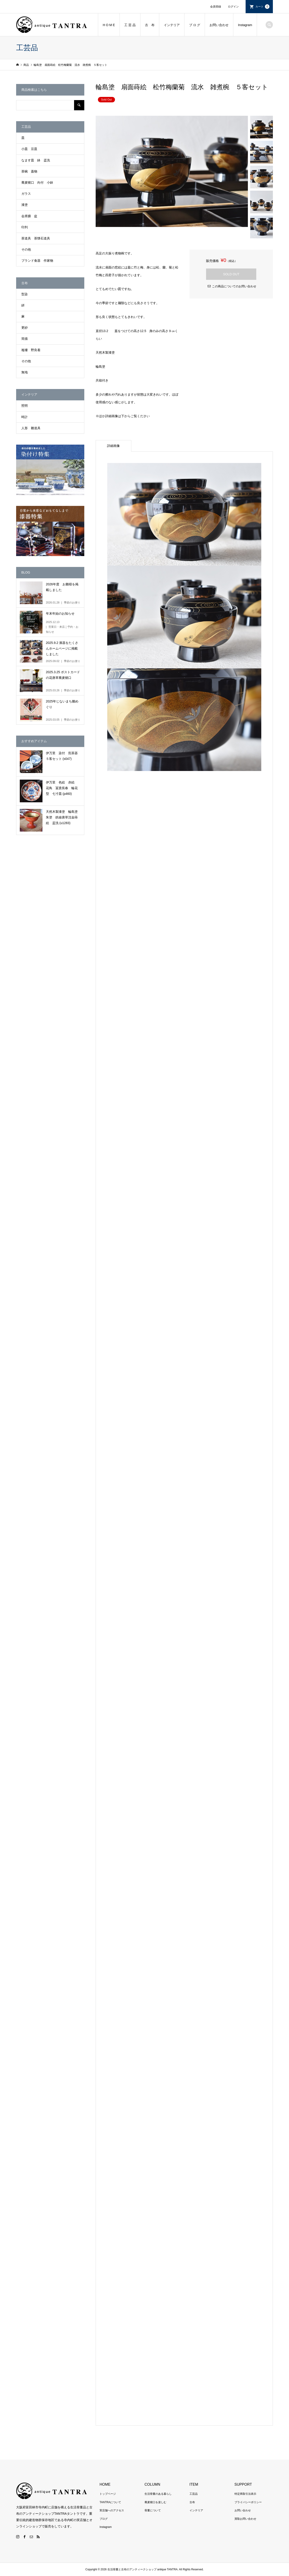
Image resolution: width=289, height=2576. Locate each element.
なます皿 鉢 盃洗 (35, 160)
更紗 (24, 327)
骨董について (152, 2510)
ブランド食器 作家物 (37, 260)
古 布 (149, 25)
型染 (24, 294)
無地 (24, 372)
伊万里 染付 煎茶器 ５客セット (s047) (63, 756)
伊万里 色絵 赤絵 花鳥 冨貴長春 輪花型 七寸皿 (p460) (62, 788)
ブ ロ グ (194, 25)
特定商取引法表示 (245, 2493)
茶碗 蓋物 (29, 171)
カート (262, 6)
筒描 (24, 338)
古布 (192, 2502)
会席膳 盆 (29, 216)
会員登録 (215, 6)
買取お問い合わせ (245, 2518)
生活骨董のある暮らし (158, 2493)
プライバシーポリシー (248, 2502)
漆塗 (24, 205)
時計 (24, 417)
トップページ (108, 2493)
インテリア (172, 25)
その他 (26, 249)
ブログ (104, 2518)
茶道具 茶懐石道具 (35, 238)
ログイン (233, 6)
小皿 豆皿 (29, 149)
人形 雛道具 (30, 428)
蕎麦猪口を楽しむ (155, 2502)
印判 (24, 227)
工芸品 (193, 2493)
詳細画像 (113, 446)
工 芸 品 (130, 25)
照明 (24, 405)
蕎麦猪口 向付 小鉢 (37, 182)
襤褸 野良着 (30, 350)
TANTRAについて (110, 2502)
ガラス (26, 193)
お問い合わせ (219, 25)
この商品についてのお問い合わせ (234, 286)
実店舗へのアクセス (112, 2510)
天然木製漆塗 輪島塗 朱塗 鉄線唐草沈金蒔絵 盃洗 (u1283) (63, 817)
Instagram (245, 25)
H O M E (109, 25)
